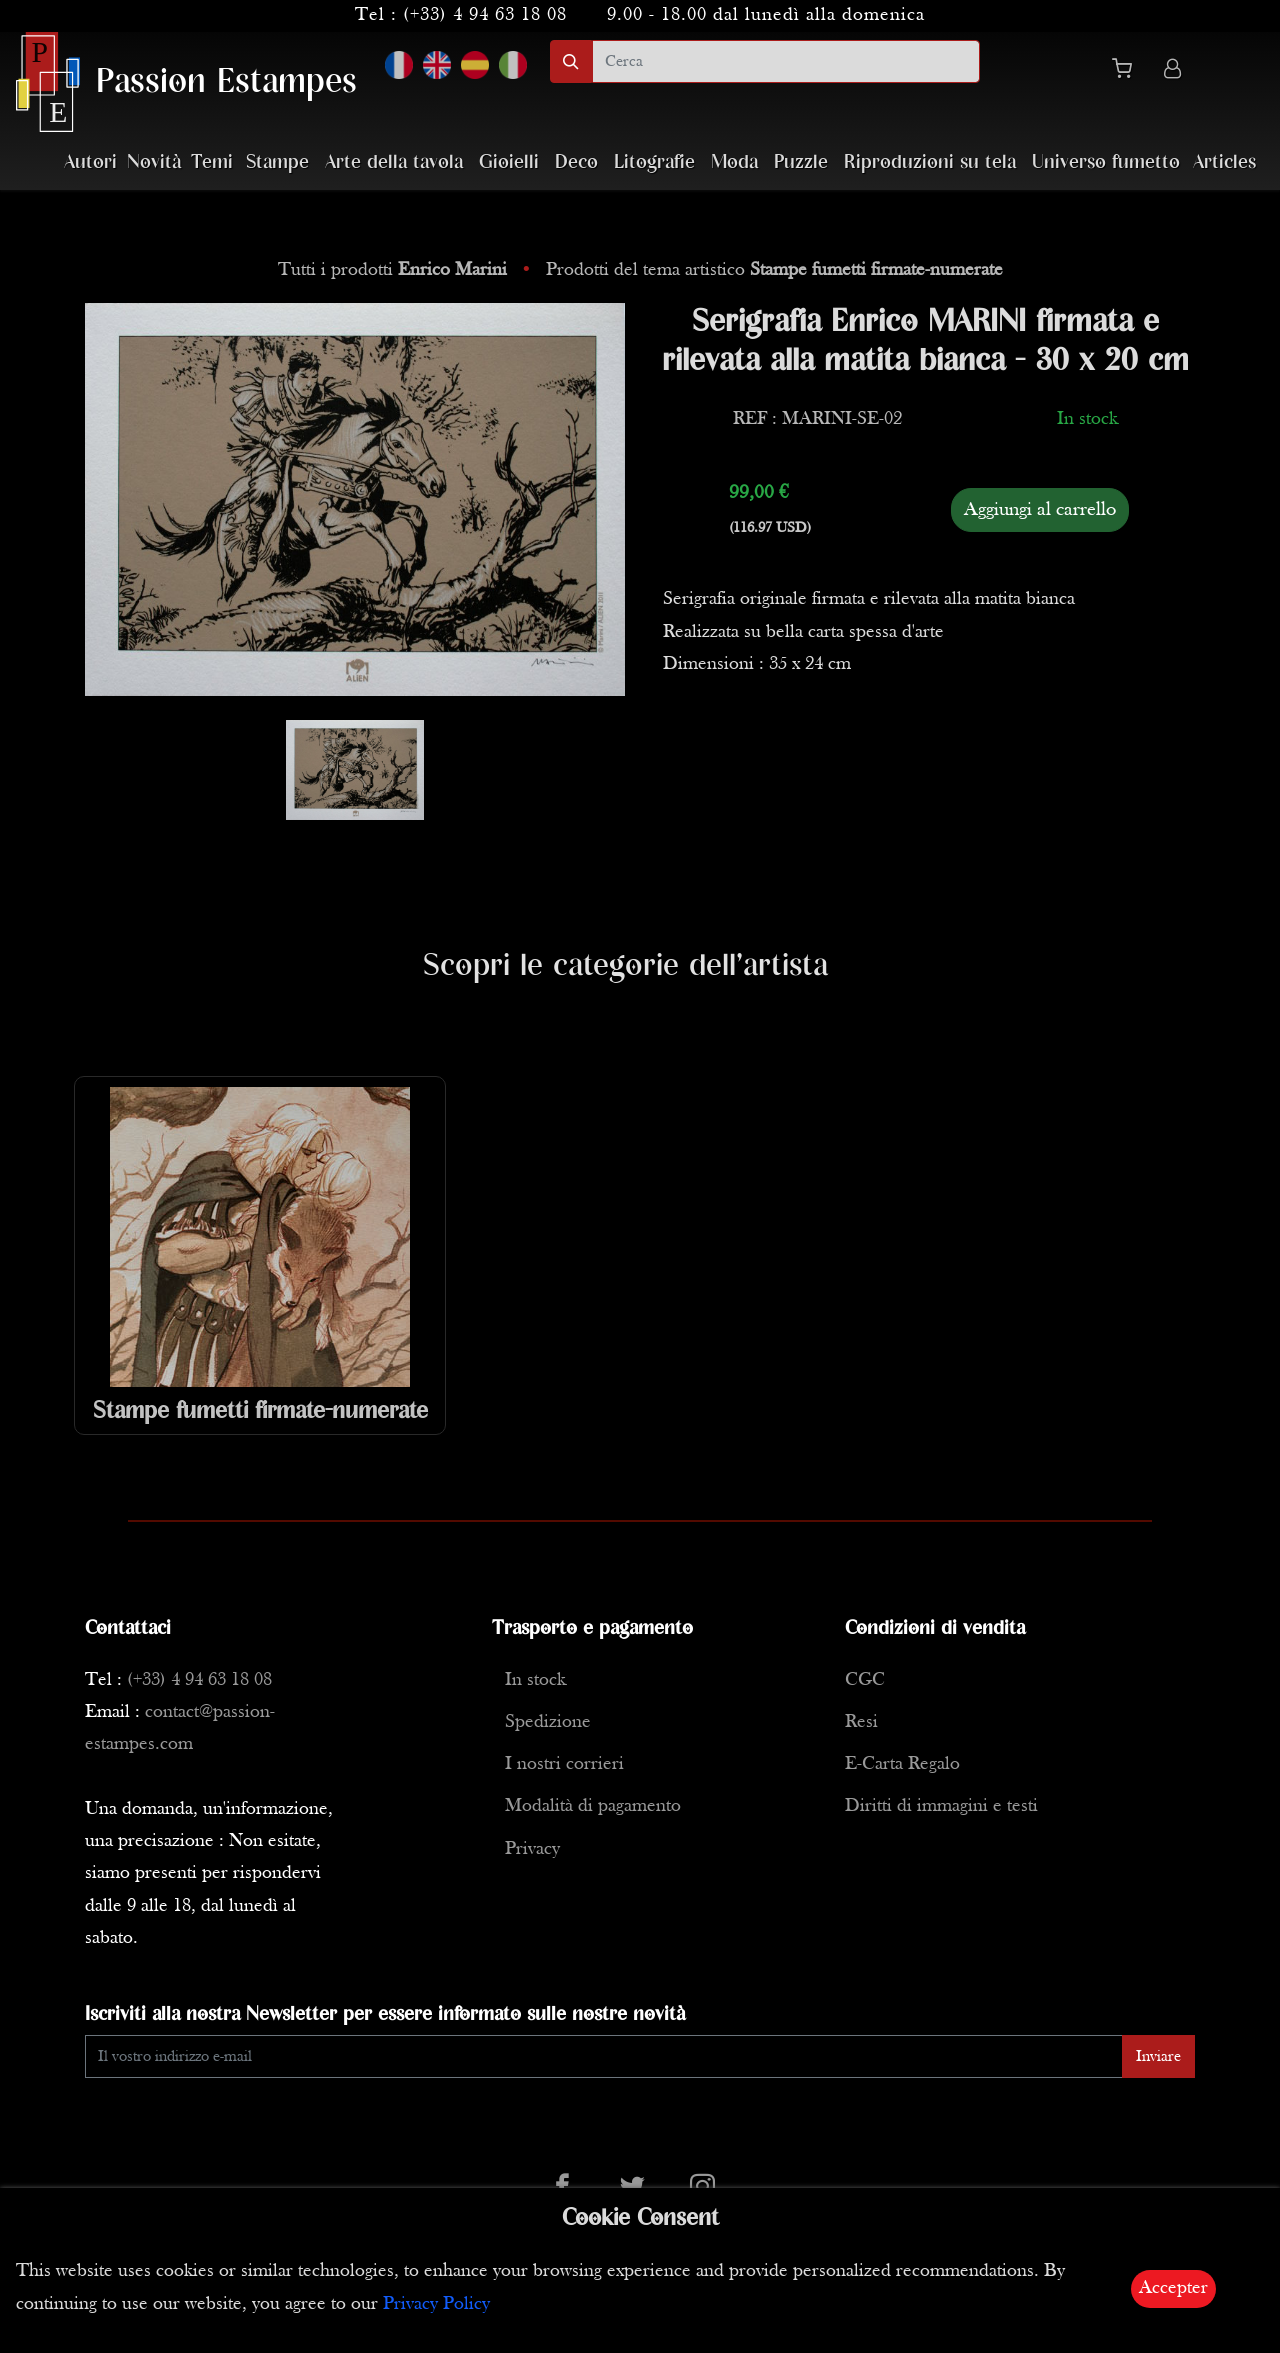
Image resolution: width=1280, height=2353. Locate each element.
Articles (1224, 162)
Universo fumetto (1106, 162)
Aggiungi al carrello (1040, 510)
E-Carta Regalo (902, 1764)
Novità (154, 162)
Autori (90, 162)
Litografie (654, 162)
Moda (734, 162)
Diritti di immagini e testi (941, 1806)
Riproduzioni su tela (930, 162)
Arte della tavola (394, 162)
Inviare (1158, 2057)
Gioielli (509, 162)
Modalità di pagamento (593, 1806)
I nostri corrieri (564, 1764)
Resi (861, 1722)
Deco (576, 162)
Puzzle (801, 162)
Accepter (1173, 2288)
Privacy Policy (436, 2304)
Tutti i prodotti (395, 270)
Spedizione (548, 1722)
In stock (535, 1680)
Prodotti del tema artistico (774, 270)
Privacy (532, 1849)
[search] (786, 61)
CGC (865, 1680)
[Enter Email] (604, 2056)
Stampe (277, 162)
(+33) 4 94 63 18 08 (485, 15)
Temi (212, 162)
